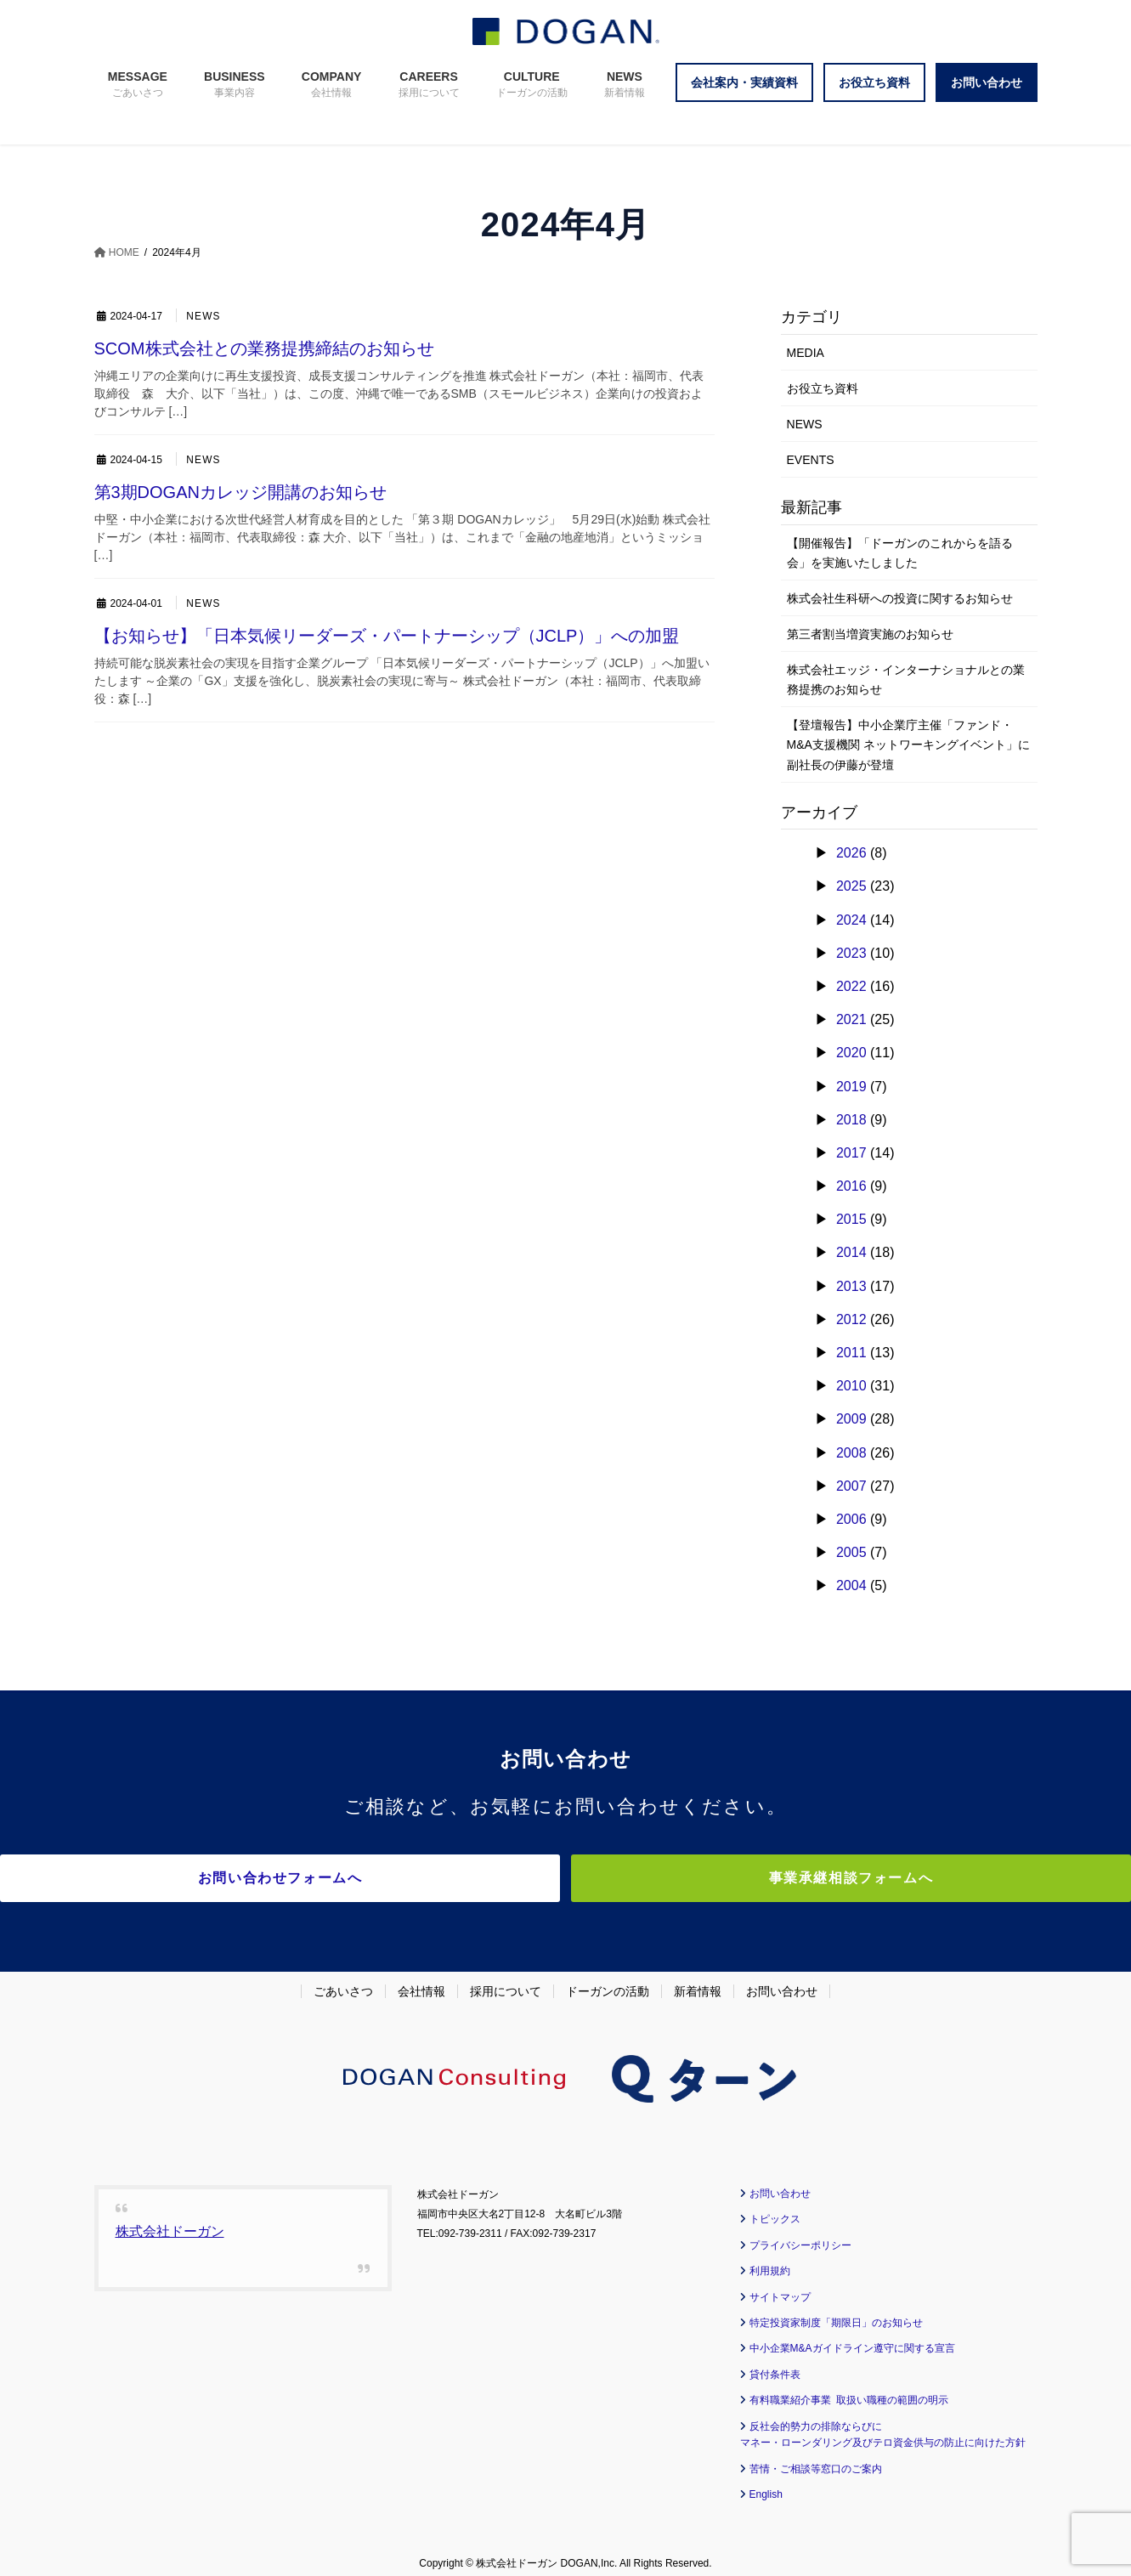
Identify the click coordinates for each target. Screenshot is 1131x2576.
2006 (851, 1519)
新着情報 (697, 1981)
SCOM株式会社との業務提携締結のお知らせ (264, 348)
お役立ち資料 (822, 388)
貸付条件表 (774, 2364)
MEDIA (805, 353)
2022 (851, 986)
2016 (851, 1186)
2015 (851, 1219)
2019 (851, 1086)
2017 (851, 1153)
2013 (851, 1286)
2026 (851, 853)
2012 (851, 1319)
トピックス (774, 2210)
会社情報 (421, 1981)
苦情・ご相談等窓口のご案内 (815, 2459)
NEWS (204, 317)
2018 (851, 1119)
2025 (851, 886)
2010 (851, 1386)
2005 (851, 1552)
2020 (851, 1052)
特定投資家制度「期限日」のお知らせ (836, 2313)
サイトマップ (780, 2287)
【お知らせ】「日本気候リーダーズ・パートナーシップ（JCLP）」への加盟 (387, 635)
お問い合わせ (781, 1981)
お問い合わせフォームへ (417, 1878)
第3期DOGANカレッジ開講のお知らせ (240, 492)
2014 (851, 1252)
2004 (851, 1585)
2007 (851, 1486)
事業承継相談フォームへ (714, 1878)
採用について (505, 1981)
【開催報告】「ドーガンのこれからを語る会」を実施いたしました (900, 552)
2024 (851, 920)
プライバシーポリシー (800, 2235)
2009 (851, 1419)
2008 (851, 1453)
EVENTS (810, 460)
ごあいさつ (343, 1981)
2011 (851, 1352)
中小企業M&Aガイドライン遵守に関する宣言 (852, 2339)
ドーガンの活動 (607, 1981)
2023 (851, 953)
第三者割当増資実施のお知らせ (870, 634)
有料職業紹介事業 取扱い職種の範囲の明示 (849, 2391)
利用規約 (769, 2261)
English (766, 2485)
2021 (851, 1019)
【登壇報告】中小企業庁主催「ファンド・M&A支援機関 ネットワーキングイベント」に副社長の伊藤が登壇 (908, 744)
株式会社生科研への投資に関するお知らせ (900, 598)
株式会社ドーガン (170, 2222)
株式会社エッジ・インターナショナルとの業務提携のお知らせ (906, 679)
